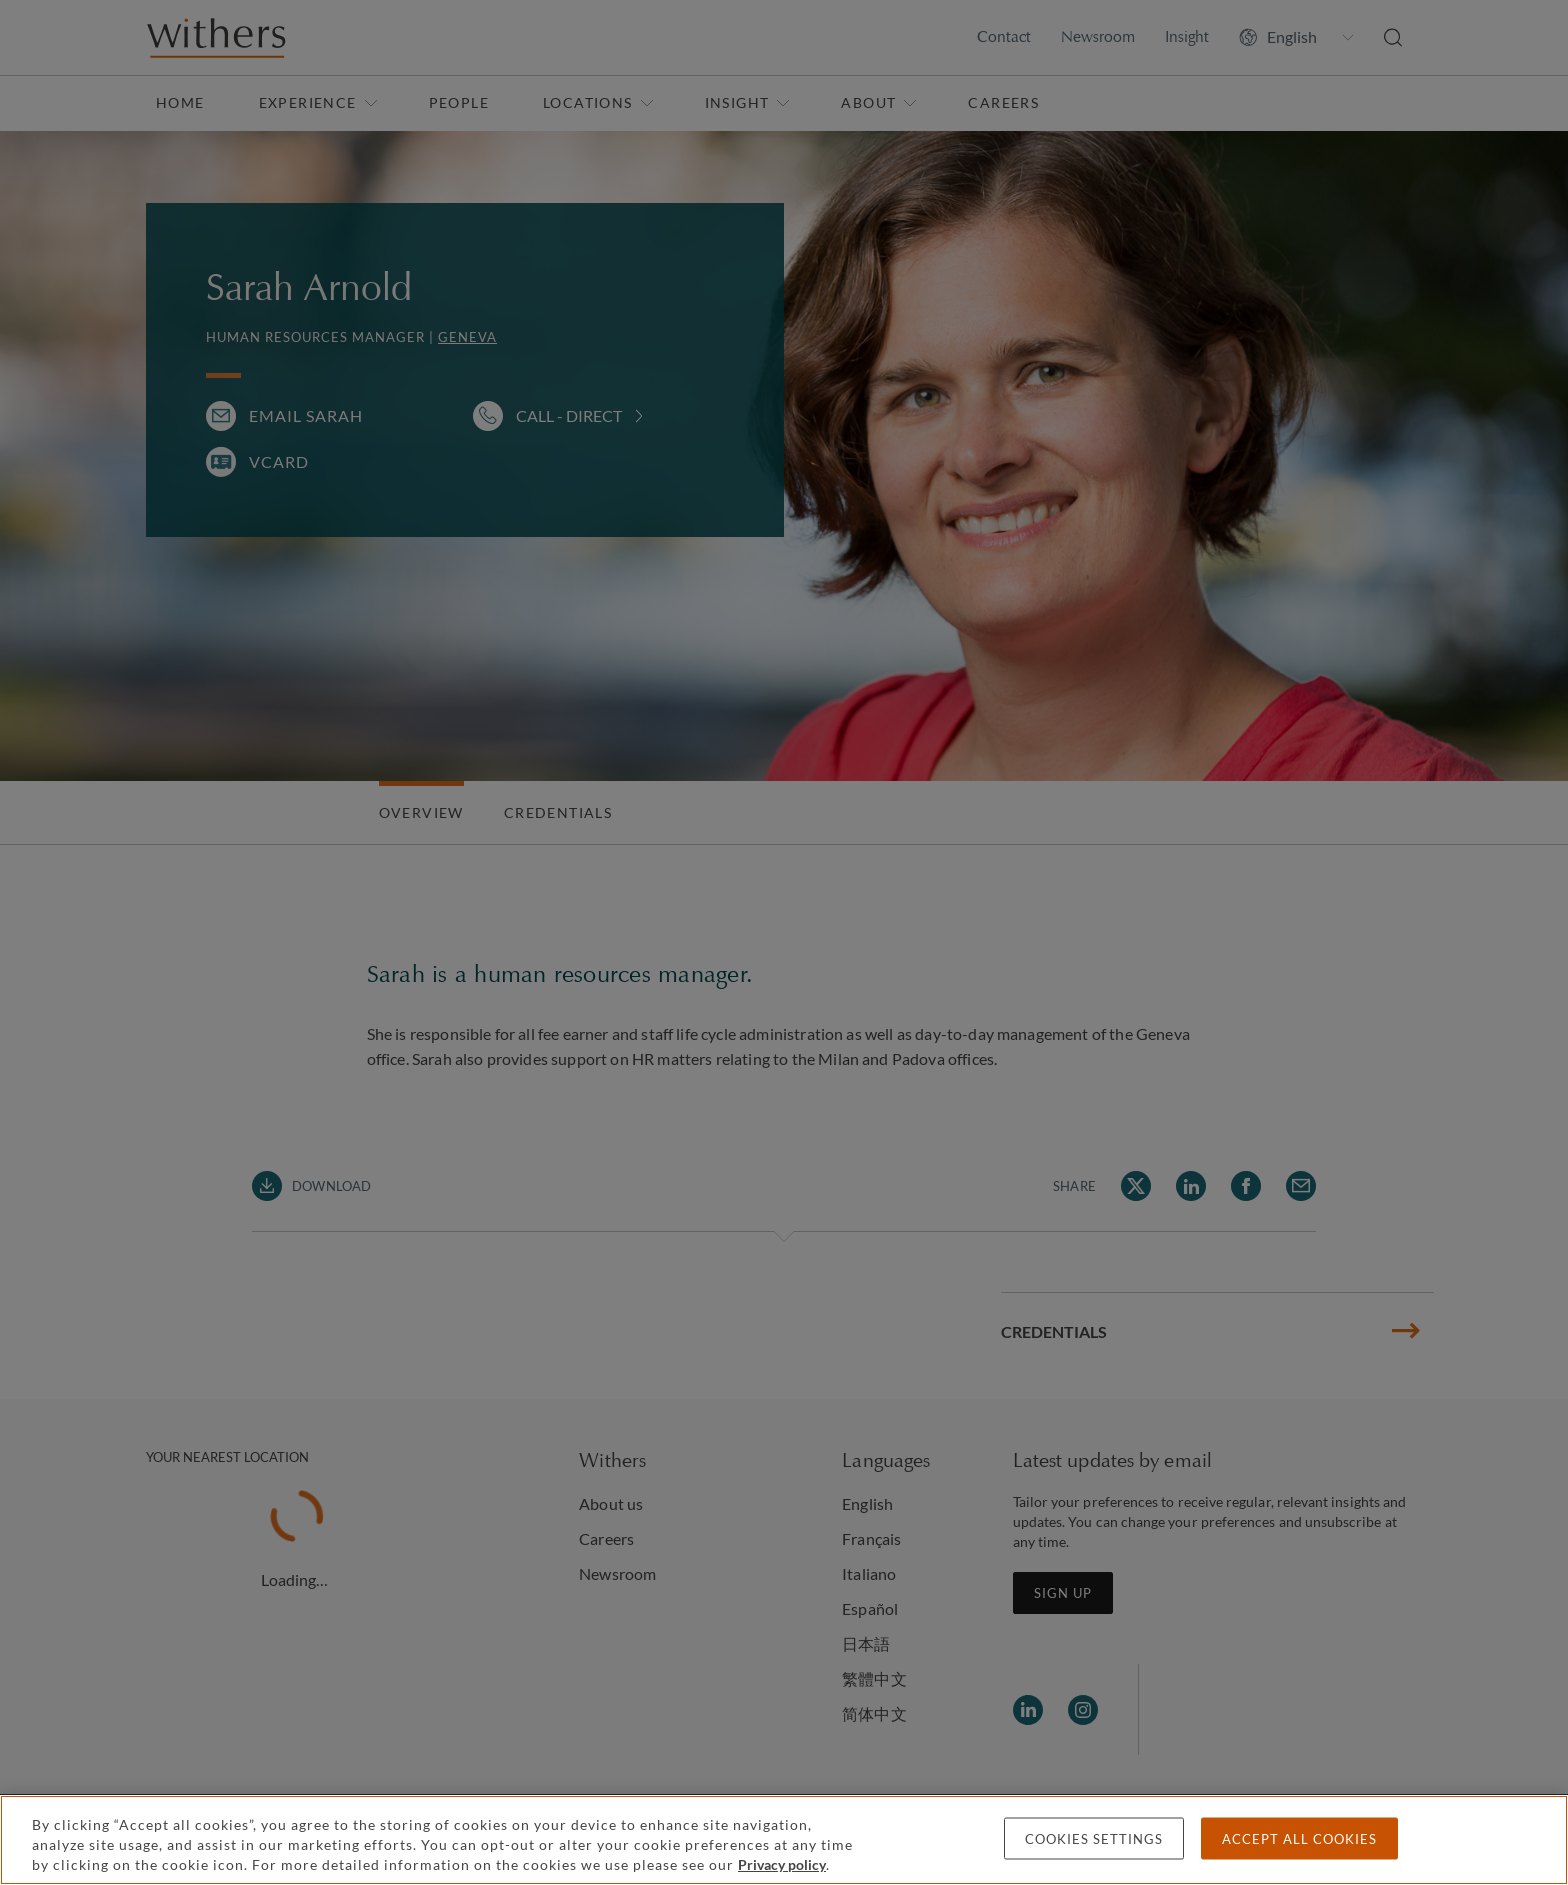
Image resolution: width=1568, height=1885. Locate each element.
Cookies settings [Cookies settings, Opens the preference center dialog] (1094, 1839)
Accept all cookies (1299, 1839)
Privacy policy (782, 1864)
